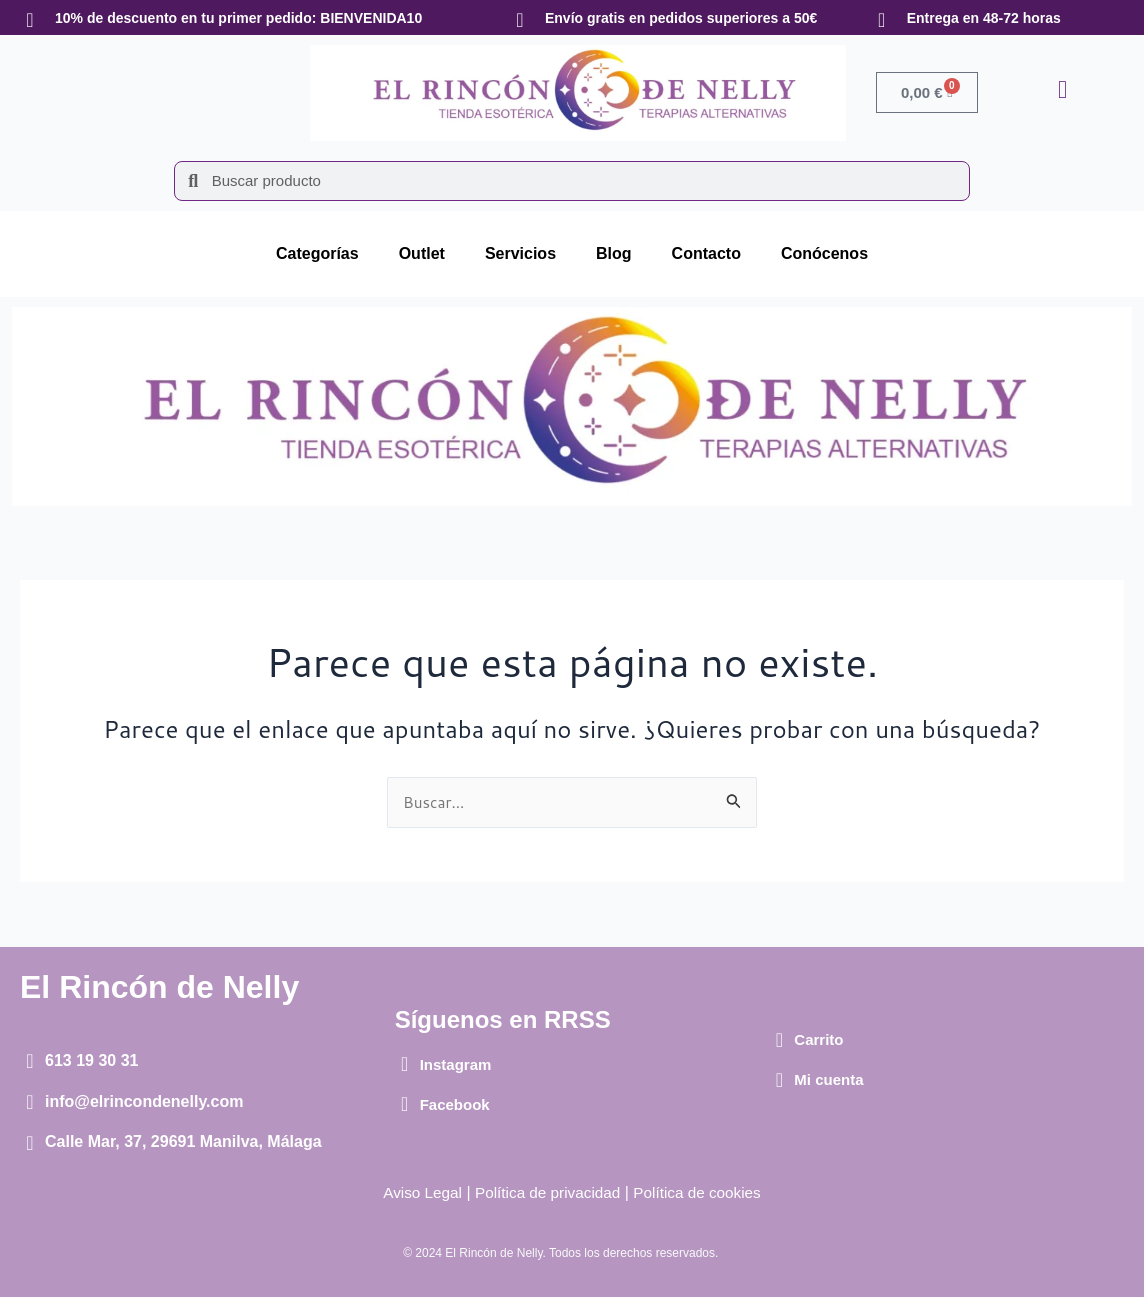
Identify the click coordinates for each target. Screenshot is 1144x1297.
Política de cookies (702, 1192)
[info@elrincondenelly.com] (30, 1102)
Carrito (818, 1039)
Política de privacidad (546, 1192)
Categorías (317, 253)
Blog (614, 253)
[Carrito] (779, 1040)
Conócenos (824, 253)
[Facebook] (405, 1104)
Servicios (520, 253)
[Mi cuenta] (779, 1080)
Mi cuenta (828, 1079)
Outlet (422, 253)
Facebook (455, 1104)
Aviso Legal (416, 1192)
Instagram (456, 1064)
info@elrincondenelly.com (144, 1101)
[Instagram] (405, 1064)
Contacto (706, 253)
